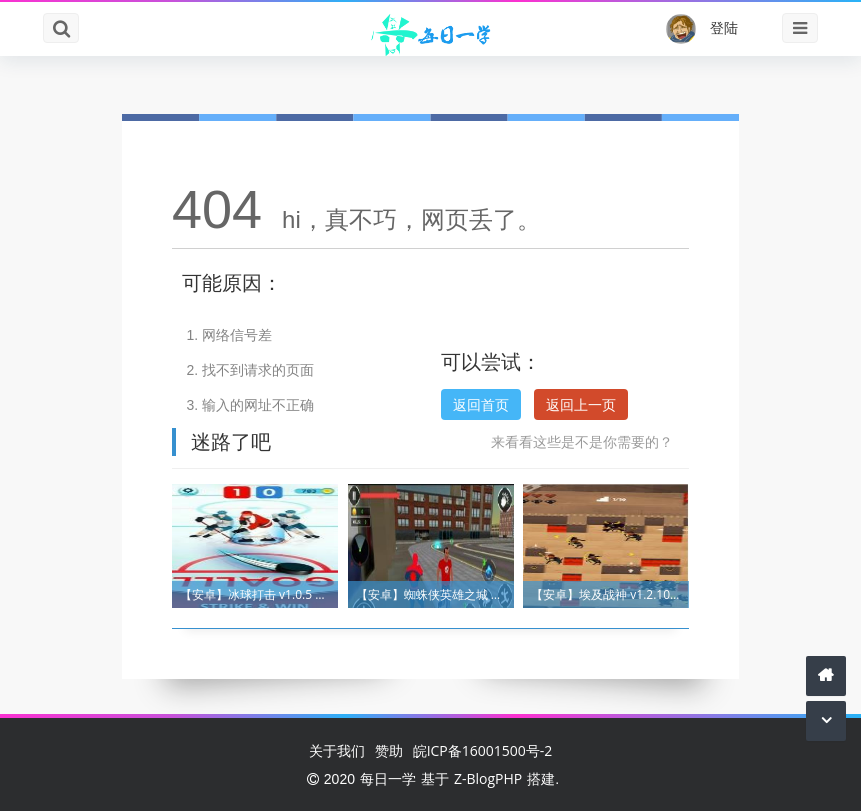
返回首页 (481, 404)
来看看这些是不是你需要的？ (582, 441)
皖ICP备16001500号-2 (483, 750)
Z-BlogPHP (488, 778)
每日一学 (388, 778)
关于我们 (337, 750)
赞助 (389, 750)
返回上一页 (581, 404)
